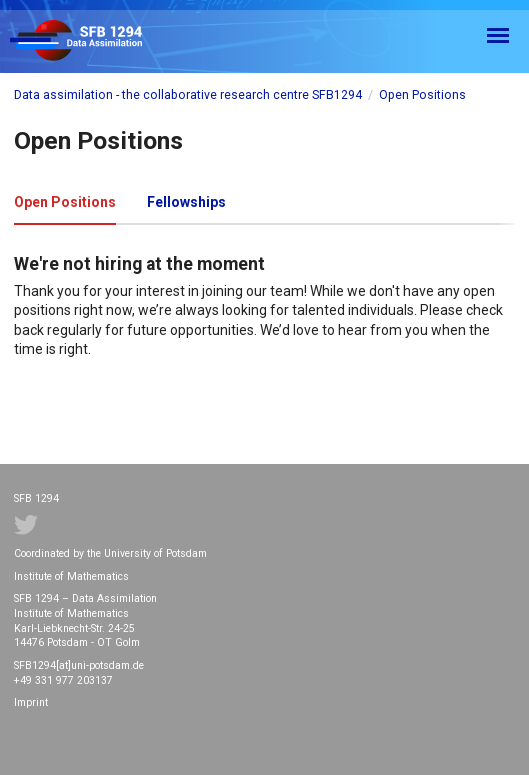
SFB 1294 (94, 41)
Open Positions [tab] (65, 202)
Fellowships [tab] (186, 202)
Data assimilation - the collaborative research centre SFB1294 (188, 95)
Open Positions (422, 95)
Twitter (26, 525)
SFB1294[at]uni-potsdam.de (79, 665)
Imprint (31, 702)
